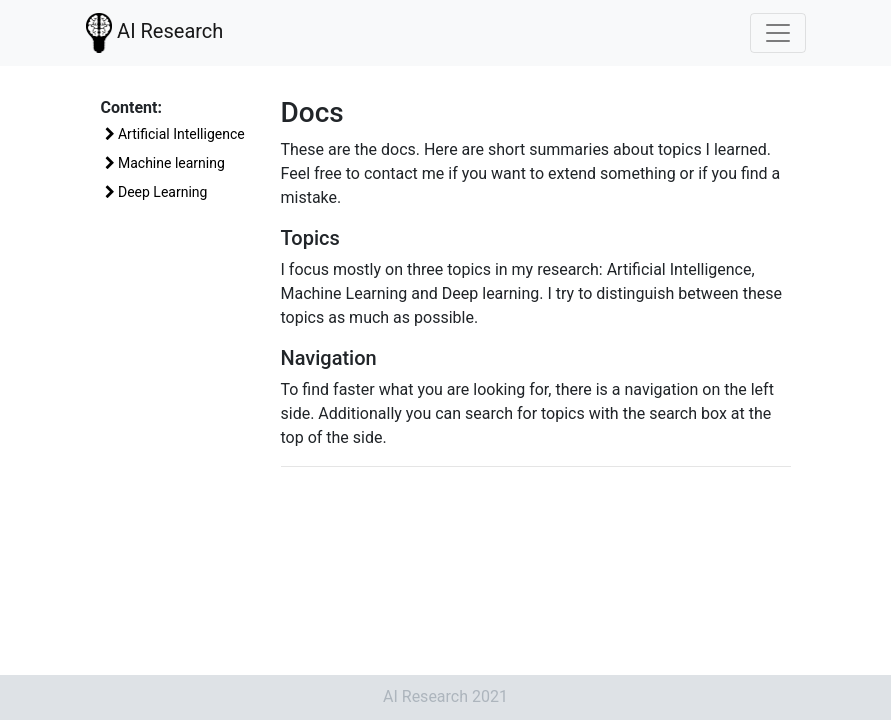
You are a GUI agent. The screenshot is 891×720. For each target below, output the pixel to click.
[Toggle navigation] (778, 33)
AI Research (155, 31)
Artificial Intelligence (175, 134)
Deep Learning (156, 192)
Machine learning (165, 163)
